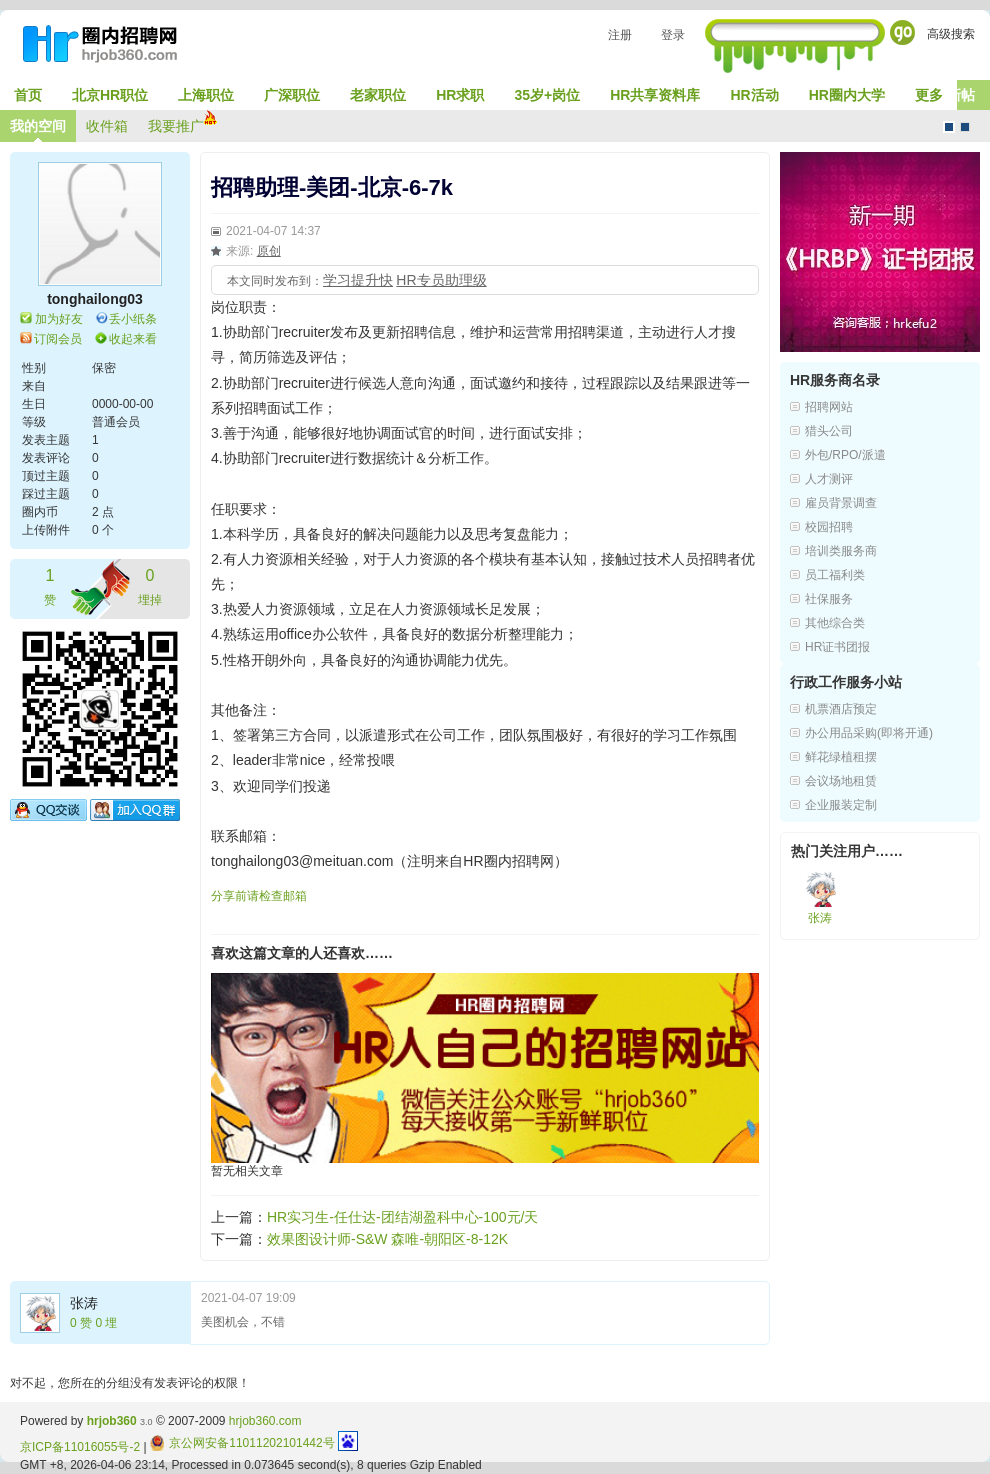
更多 (929, 95)
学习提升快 (358, 280)
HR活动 (754, 95)
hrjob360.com (265, 1421)
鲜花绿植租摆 (841, 757)
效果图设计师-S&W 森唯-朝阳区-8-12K (387, 1239)
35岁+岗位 (547, 95)
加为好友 (59, 319)
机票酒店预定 (841, 709)
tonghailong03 (95, 299)
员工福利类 (835, 575)
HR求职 (460, 95)
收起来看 (133, 339)
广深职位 (292, 95)
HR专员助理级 (441, 280)
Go (902, 32)
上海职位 (206, 95)
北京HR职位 (110, 95)
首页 (28, 95)
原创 (269, 251)
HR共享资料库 (655, 95)
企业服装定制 (841, 805)
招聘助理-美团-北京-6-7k (332, 187)
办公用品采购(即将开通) (869, 733)
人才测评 (829, 479)
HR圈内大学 (847, 95)
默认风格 (949, 127)
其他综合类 (835, 623)
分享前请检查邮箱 (259, 896)
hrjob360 (112, 1421)
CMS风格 (965, 127)
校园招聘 (829, 527)
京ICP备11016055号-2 (80, 1447)
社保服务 (829, 599)
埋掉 (150, 585)
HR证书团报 (837, 647)
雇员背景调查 (841, 503)
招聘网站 (829, 407)
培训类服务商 (841, 551)
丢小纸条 (133, 319)
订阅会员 (58, 339)
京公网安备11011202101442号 (242, 1443)
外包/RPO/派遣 (845, 455)
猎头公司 (829, 431)
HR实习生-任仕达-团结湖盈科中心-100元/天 (402, 1217)
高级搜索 (951, 34)
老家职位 (378, 95)
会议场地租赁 (841, 781)
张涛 (84, 1303)
